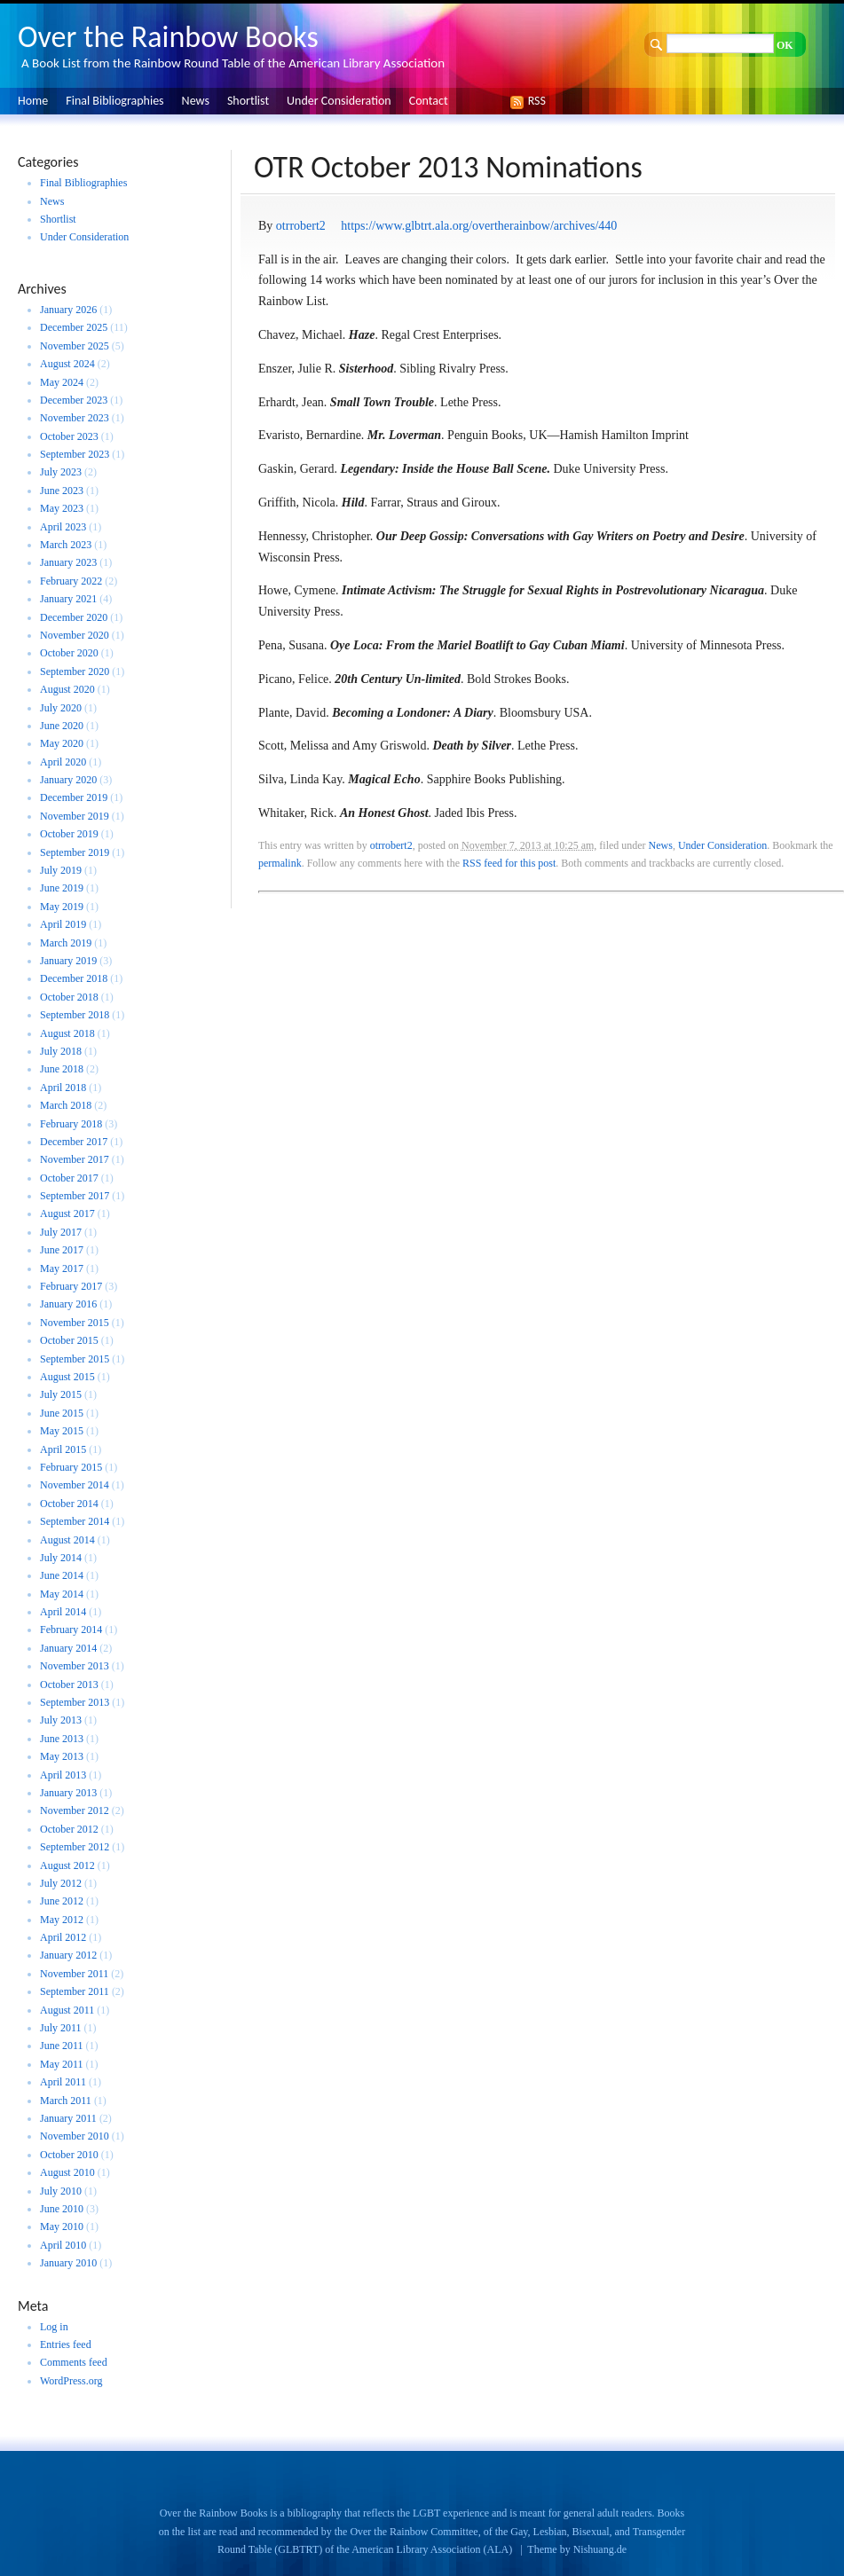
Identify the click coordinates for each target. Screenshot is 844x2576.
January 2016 (68, 1304)
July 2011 (61, 2028)
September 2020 (74, 671)
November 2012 (74, 1810)
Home (33, 100)
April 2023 (63, 527)
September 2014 (74, 1521)
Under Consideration (339, 100)
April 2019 (63, 924)
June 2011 (61, 2045)
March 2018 (65, 1105)
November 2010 (74, 2136)
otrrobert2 (301, 225)
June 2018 (61, 1069)
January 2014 (68, 1648)
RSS (532, 100)
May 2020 (61, 743)
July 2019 (61, 870)
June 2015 (61, 1413)
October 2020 (69, 653)
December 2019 (73, 797)
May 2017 (61, 1268)
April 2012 (63, 1937)
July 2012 (61, 1883)
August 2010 (67, 2172)
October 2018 (69, 997)
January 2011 (68, 2118)
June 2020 (61, 725)
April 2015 (63, 1449)
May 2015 (61, 1431)
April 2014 (63, 1612)
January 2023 (68, 562)
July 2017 (61, 1232)
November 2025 (74, 346)
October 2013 (69, 1684)
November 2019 (74, 816)
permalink (280, 863)
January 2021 (68, 599)
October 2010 (69, 2154)
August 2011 (67, 2010)
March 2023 (65, 544)
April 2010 (63, 2245)
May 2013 (61, 1756)
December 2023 (73, 400)
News (195, 100)
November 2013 (74, 1666)
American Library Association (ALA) (431, 2549)
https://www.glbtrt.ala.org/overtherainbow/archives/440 (479, 225)
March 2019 (65, 943)
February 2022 (71, 581)
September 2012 (74, 1847)
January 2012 (68, 1955)
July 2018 (61, 1051)
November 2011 (74, 1973)
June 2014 (61, 1575)
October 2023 (69, 436)
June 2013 (61, 1738)
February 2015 (71, 1467)
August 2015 (67, 1376)
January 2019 (68, 960)
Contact (428, 100)
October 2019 (69, 834)
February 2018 (71, 1124)
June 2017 (61, 1250)
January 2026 (68, 309)
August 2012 (67, 1865)
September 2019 (74, 852)
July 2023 (61, 472)
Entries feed (65, 2344)
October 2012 (69, 1829)
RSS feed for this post (509, 863)
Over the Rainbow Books (168, 37)
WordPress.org (71, 2381)
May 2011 (61, 2064)
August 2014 (67, 1540)
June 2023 (61, 490)
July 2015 (61, 1394)
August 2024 (67, 363)
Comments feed (73, 2362)
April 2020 (63, 762)
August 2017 (67, 1213)
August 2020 (67, 689)
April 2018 (63, 1087)
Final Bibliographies (114, 100)
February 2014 (71, 1629)
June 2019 (61, 888)
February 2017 (71, 1286)
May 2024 (61, 382)
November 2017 (74, 1159)
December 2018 (73, 978)
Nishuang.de (600, 2549)
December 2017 (73, 1141)
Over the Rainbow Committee (413, 2531)
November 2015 (74, 1322)
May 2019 (61, 906)
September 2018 (74, 1015)
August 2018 (67, 1033)
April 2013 (63, 1775)
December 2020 (73, 617)
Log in (54, 2327)
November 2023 (74, 418)
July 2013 (61, 1720)
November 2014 (74, 1485)
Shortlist (248, 100)
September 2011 (74, 1991)
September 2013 (74, 1702)
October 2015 (69, 1340)
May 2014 (61, 1594)
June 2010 (61, 2209)
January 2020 (68, 780)
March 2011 (65, 2100)
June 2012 (61, 1901)
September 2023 (74, 454)
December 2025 (73, 327)
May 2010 (61, 2226)
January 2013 (68, 1793)
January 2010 (68, 2263)
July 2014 (61, 1557)
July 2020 (61, 708)
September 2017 (74, 1196)
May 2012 (61, 1919)
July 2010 (61, 2191)
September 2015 (74, 1359)
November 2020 (74, 635)
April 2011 (63, 2082)
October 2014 (69, 1503)
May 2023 (61, 508)
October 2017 (69, 1178)
